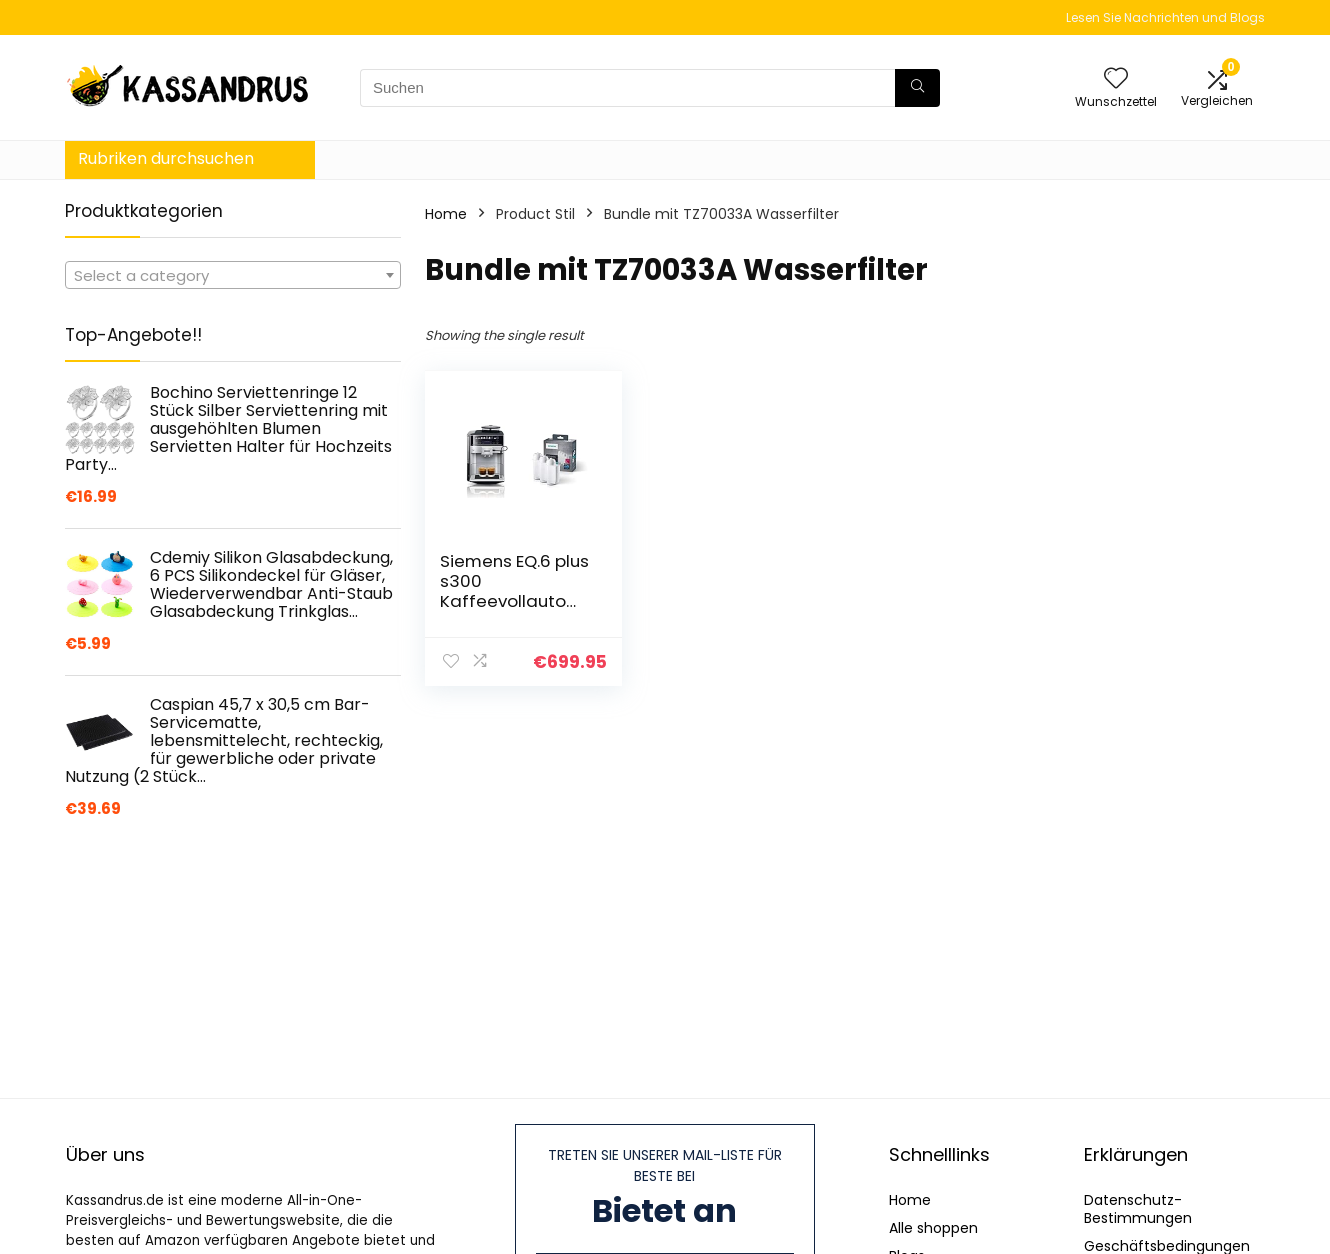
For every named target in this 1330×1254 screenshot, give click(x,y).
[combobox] (233, 275)
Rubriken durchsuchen (166, 158)
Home (446, 214)
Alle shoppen (933, 1228)
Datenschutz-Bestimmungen (1138, 1209)
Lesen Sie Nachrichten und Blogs (1165, 17)
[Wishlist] (1116, 79)
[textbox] (233, 276)
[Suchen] (917, 88)
